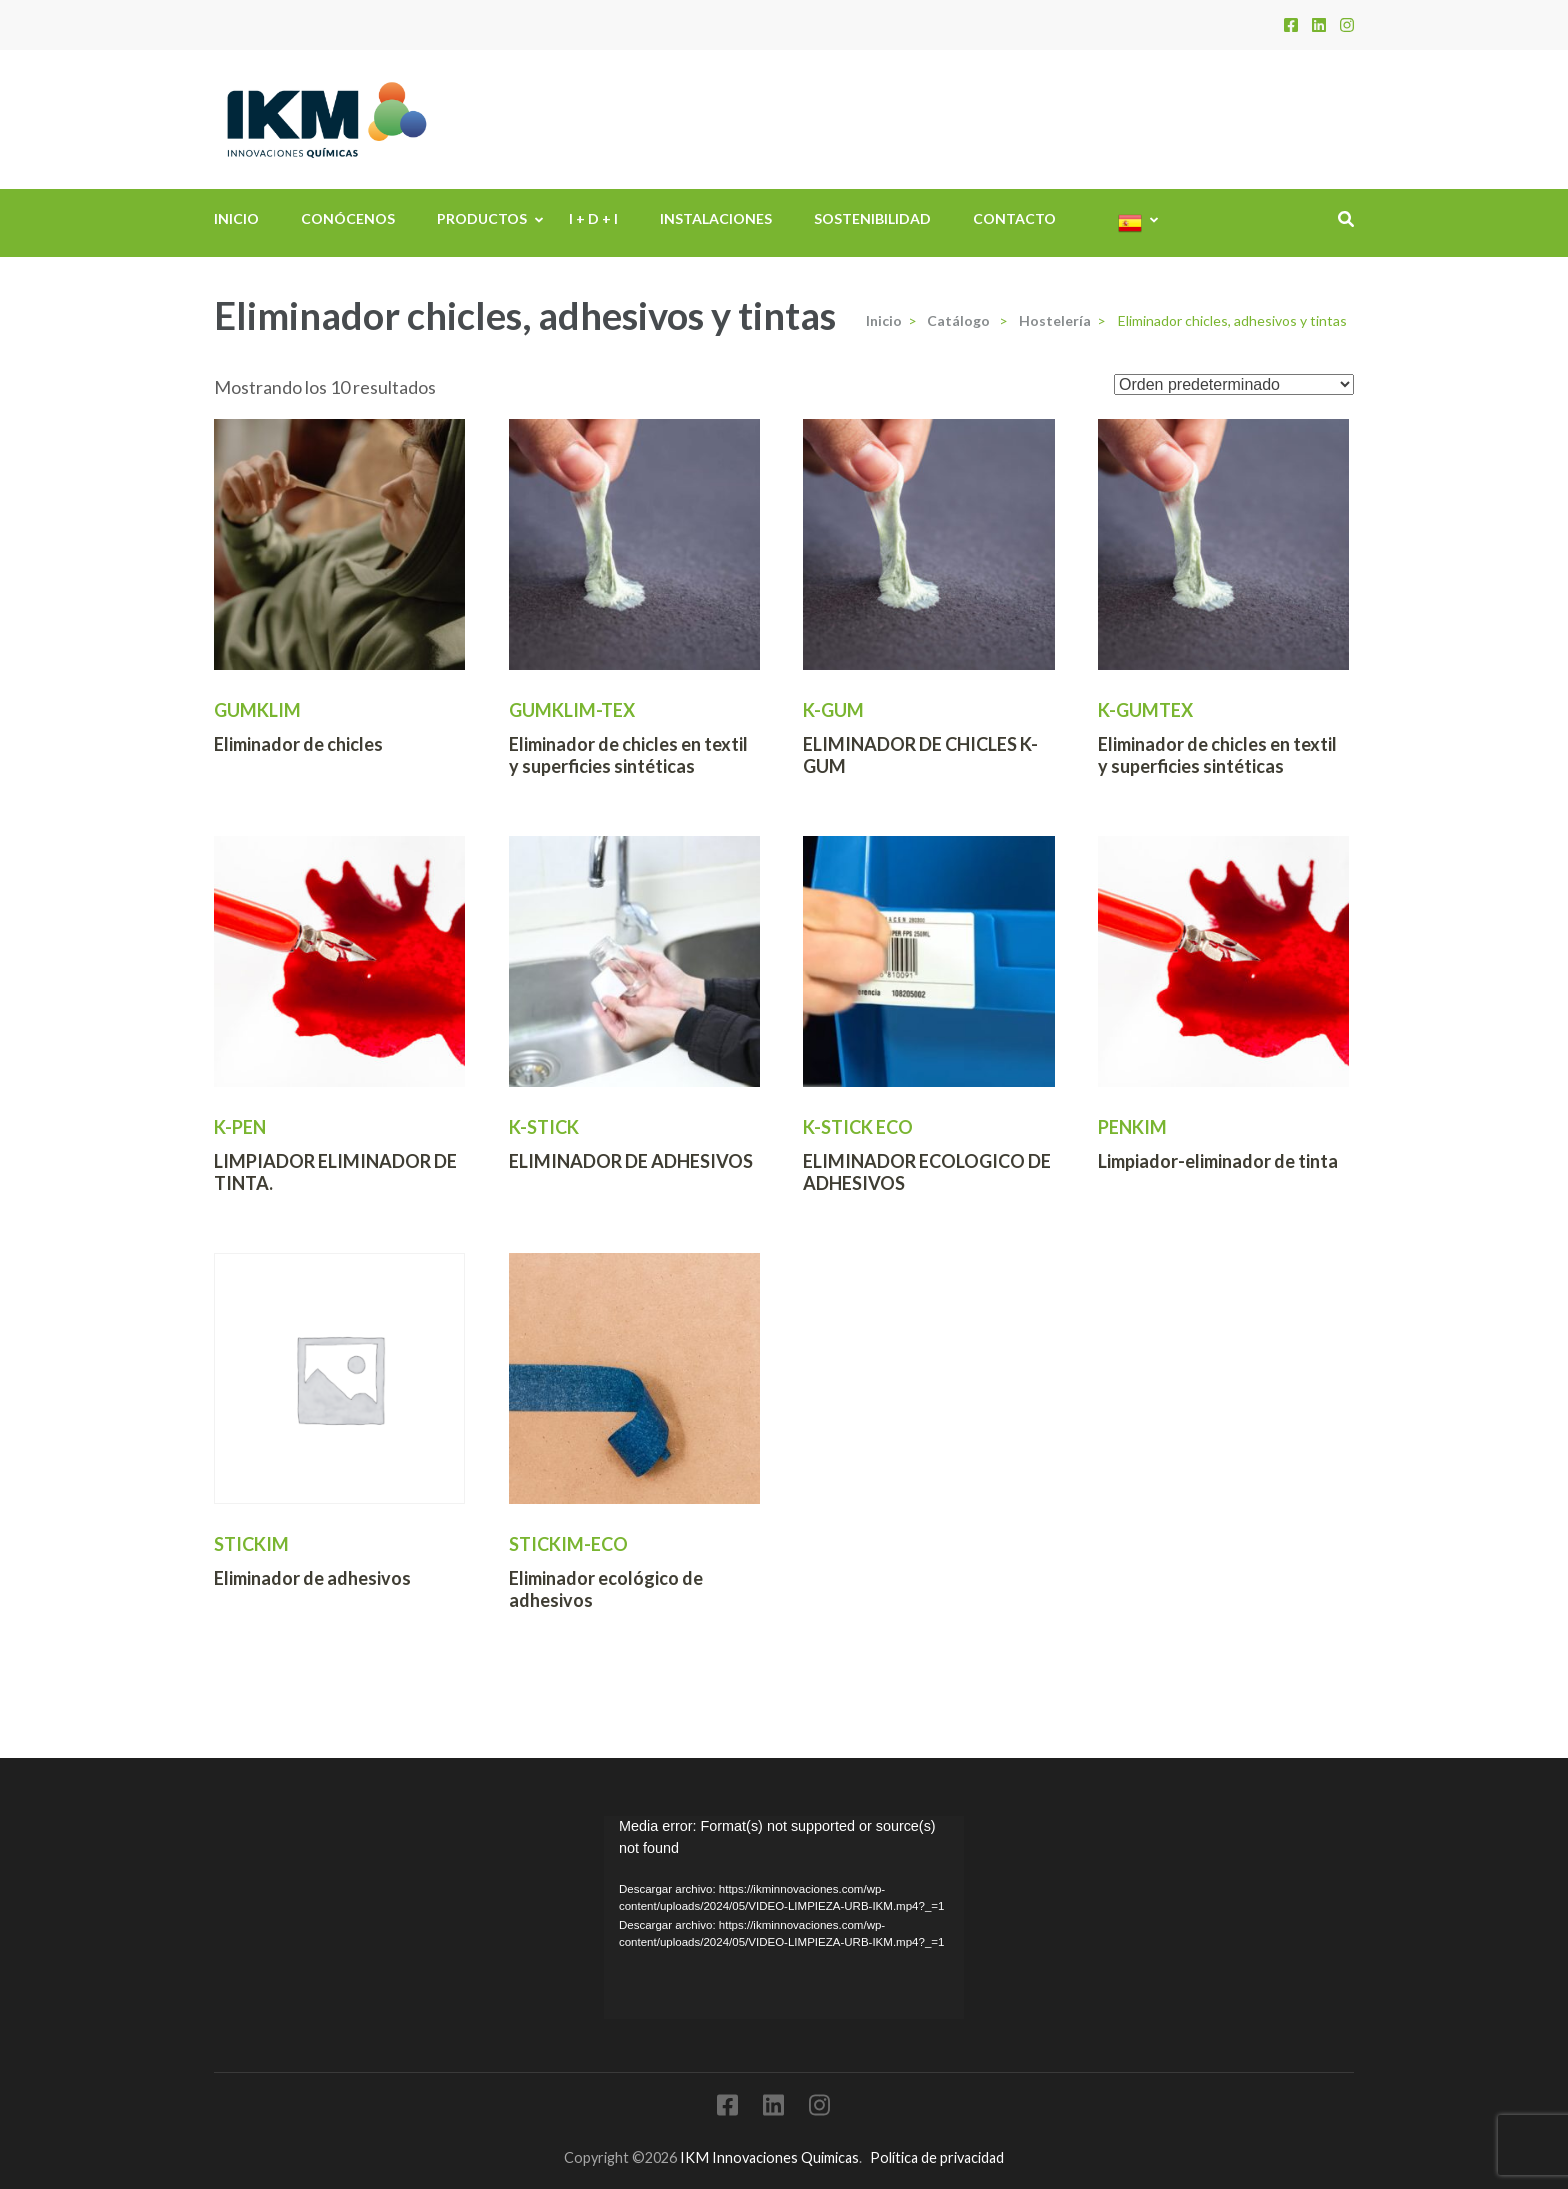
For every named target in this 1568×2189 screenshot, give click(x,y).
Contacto (1014, 218)
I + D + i (593, 218)
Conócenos (348, 218)
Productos (482, 218)
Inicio (236, 218)
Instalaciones (716, 218)
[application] (784, 1917)
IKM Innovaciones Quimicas (769, 2157)
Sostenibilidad (872, 218)
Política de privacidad (937, 2157)
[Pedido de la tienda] (1234, 384)
